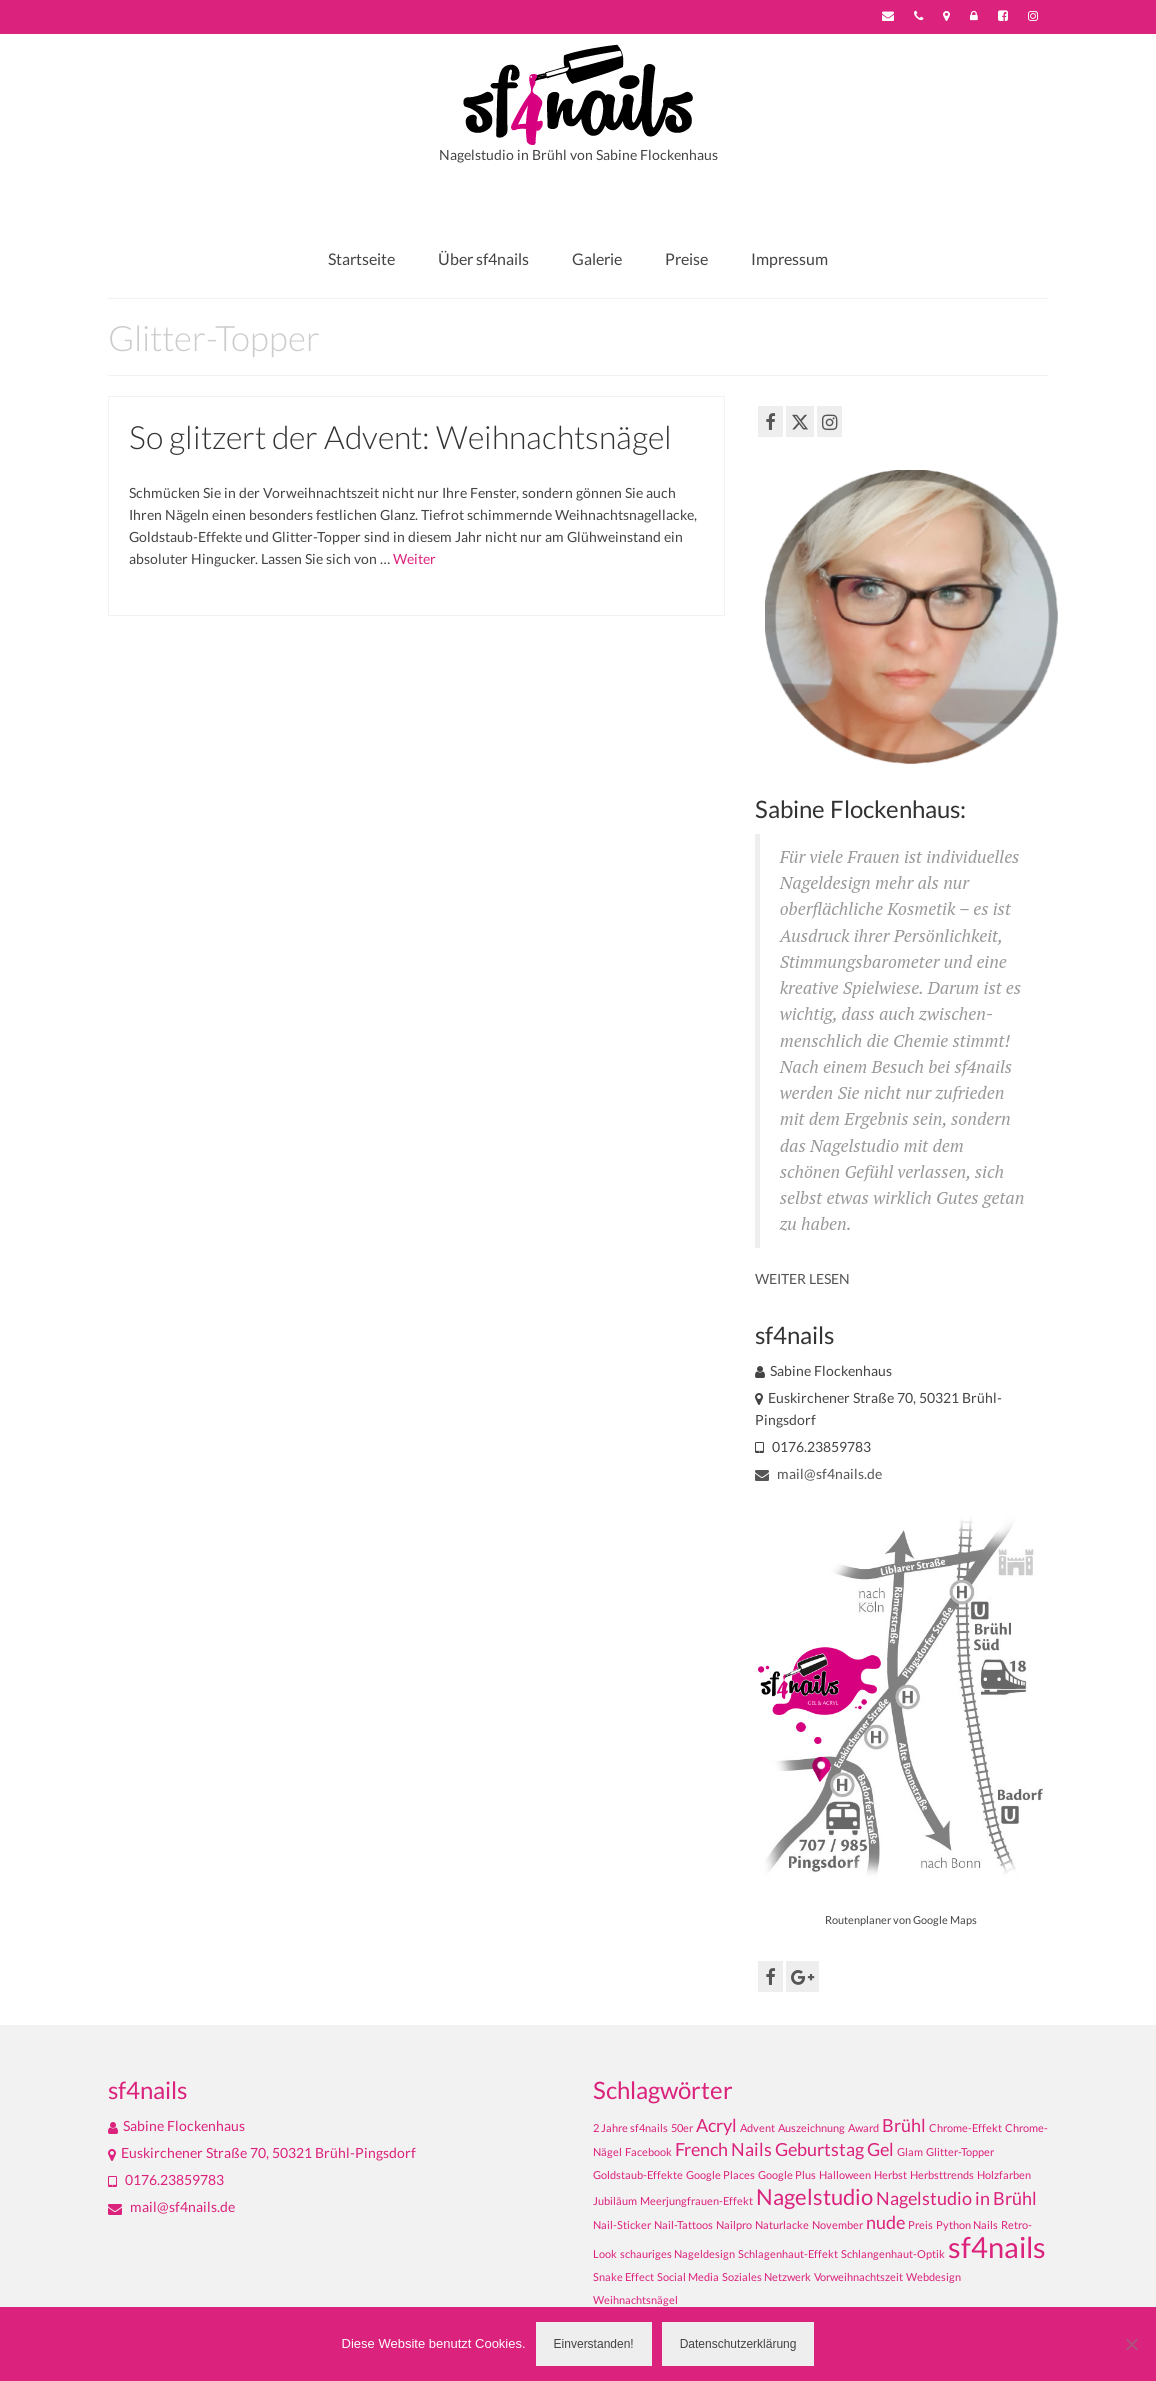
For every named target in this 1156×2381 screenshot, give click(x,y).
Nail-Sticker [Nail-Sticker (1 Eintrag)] (622, 2224)
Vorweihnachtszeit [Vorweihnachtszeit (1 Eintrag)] (858, 2276)
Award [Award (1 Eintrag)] (863, 2127)
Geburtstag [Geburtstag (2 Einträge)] (819, 2149)
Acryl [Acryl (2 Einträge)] (716, 2125)
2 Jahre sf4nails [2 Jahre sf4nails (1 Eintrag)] (630, 2127)
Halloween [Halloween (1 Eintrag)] (845, 2174)
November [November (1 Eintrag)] (837, 2224)
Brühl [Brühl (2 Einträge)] (904, 2125)
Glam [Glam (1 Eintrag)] (910, 2151)
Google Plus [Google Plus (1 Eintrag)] (787, 2174)
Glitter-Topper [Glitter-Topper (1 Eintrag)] (960, 2151)
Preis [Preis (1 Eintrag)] (920, 2224)
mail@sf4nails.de (818, 1473)
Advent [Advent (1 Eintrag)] (757, 2127)
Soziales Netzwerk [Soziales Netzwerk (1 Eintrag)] (766, 2276)
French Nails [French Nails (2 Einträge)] (723, 2149)
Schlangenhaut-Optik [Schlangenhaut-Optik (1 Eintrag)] (893, 2253)
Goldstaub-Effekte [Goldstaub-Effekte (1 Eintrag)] (638, 2174)
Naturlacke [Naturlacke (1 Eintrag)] (782, 2224)
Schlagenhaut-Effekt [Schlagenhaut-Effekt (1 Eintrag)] (788, 2253)
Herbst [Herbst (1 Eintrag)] (890, 2174)
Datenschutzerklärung (738, 2344)
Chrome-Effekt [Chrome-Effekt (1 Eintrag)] (965, 2127)
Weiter (414, 558)
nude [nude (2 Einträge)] (885, 2222)
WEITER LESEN (802, 1278)
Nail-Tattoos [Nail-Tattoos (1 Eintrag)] (683, 2224)
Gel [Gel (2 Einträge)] (880, 2149)
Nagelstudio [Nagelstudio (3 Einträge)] (814, 2196)
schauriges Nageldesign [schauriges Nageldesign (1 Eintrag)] (677, 2253)
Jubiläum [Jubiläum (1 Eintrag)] (615, 2200)
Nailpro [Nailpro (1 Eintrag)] (734, 2224)
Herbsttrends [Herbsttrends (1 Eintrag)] (942, 2174)
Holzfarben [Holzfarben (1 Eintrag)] (1004, 2174)
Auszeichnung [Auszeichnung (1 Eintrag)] (811, 2127)
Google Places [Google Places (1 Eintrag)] (720, 2174)
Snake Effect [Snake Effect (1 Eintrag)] (623, 2276)
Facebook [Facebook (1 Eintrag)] (648, 2151)
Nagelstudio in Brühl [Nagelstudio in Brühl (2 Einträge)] (956, 2198)
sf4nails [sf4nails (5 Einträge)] (997, 2246)
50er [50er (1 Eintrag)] (682, 2127)
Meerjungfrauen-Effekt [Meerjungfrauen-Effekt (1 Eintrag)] (696, 2200)
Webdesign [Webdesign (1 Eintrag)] (933, 2276)
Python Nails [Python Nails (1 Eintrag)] (967, 2224)
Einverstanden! (594, 2344)
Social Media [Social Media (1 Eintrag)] (688, 2276)
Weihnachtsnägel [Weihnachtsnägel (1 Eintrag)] (635, 2299)
